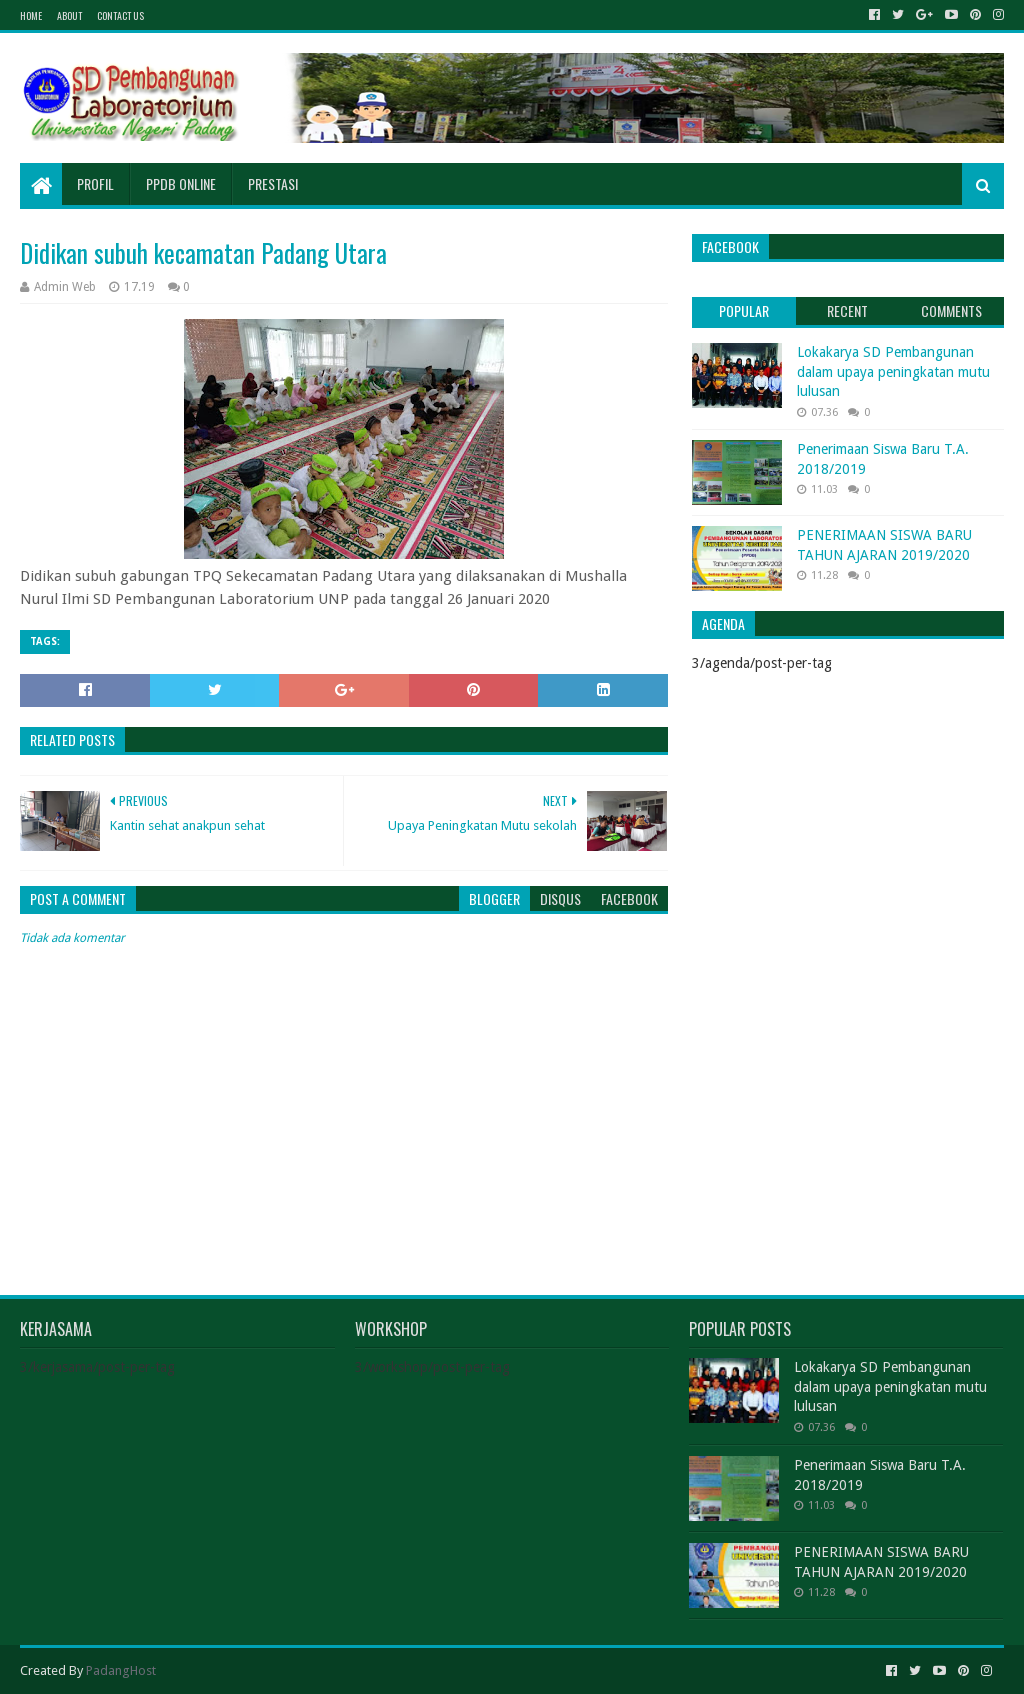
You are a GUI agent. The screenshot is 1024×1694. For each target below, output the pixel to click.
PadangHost (121, 1670)
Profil (95, 183)
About (69, 15)
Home (31, 15)
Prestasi (273, 183)
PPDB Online (181, 183)
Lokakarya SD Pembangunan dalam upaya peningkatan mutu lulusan (893, 371)
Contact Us (120, 15)
